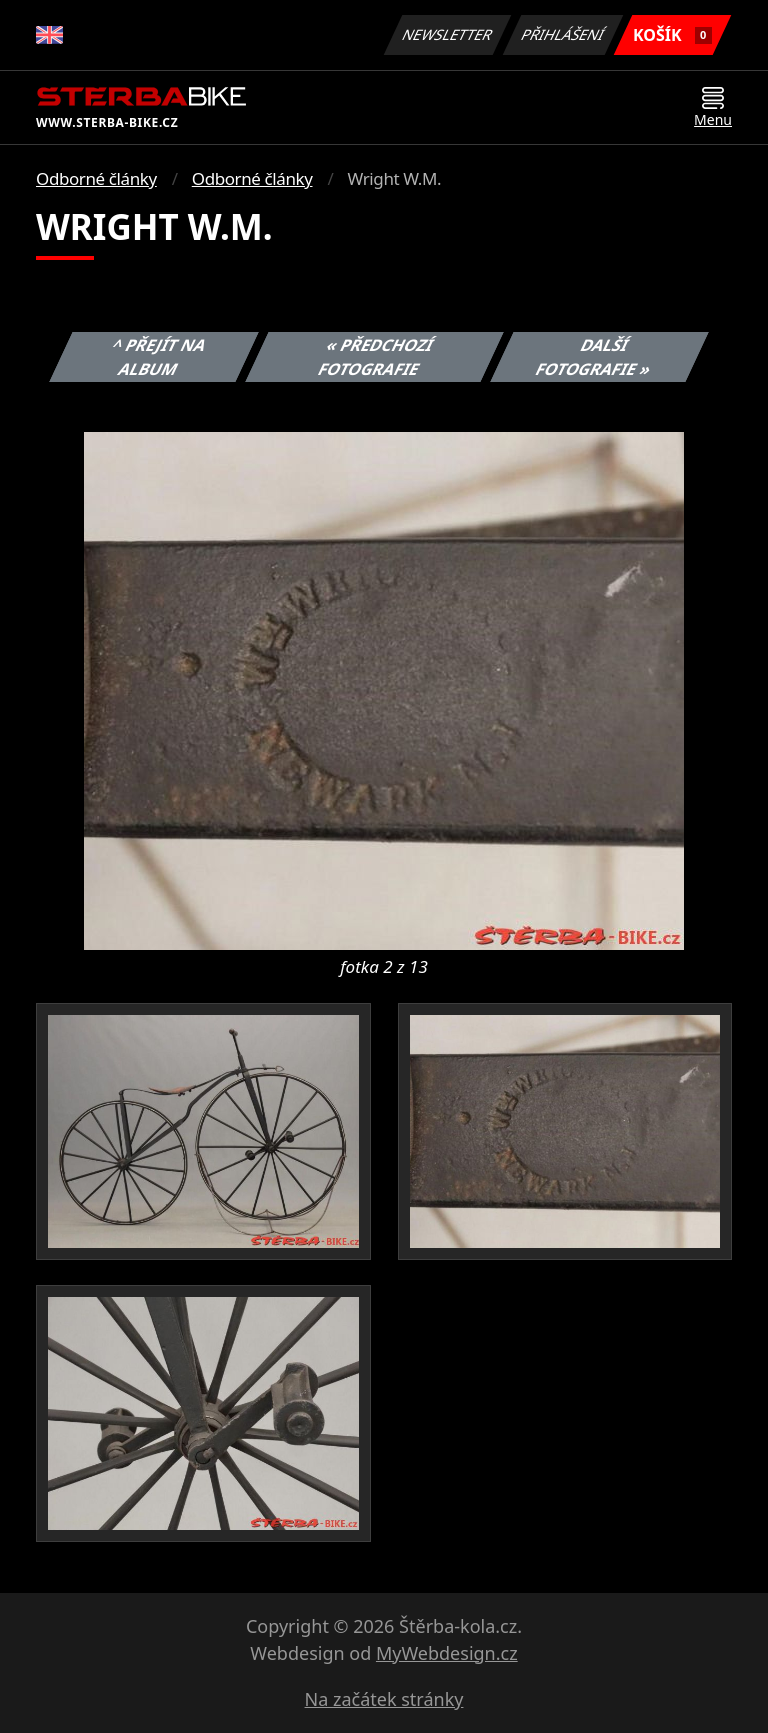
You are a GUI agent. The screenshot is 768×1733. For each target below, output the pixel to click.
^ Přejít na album (159, 357)
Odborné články (96, 178)
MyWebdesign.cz (447, 1653)
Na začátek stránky (384, 1699)
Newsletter (447, 34)
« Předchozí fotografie (376, 357)
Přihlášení (562, 34)
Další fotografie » (594, 357)
